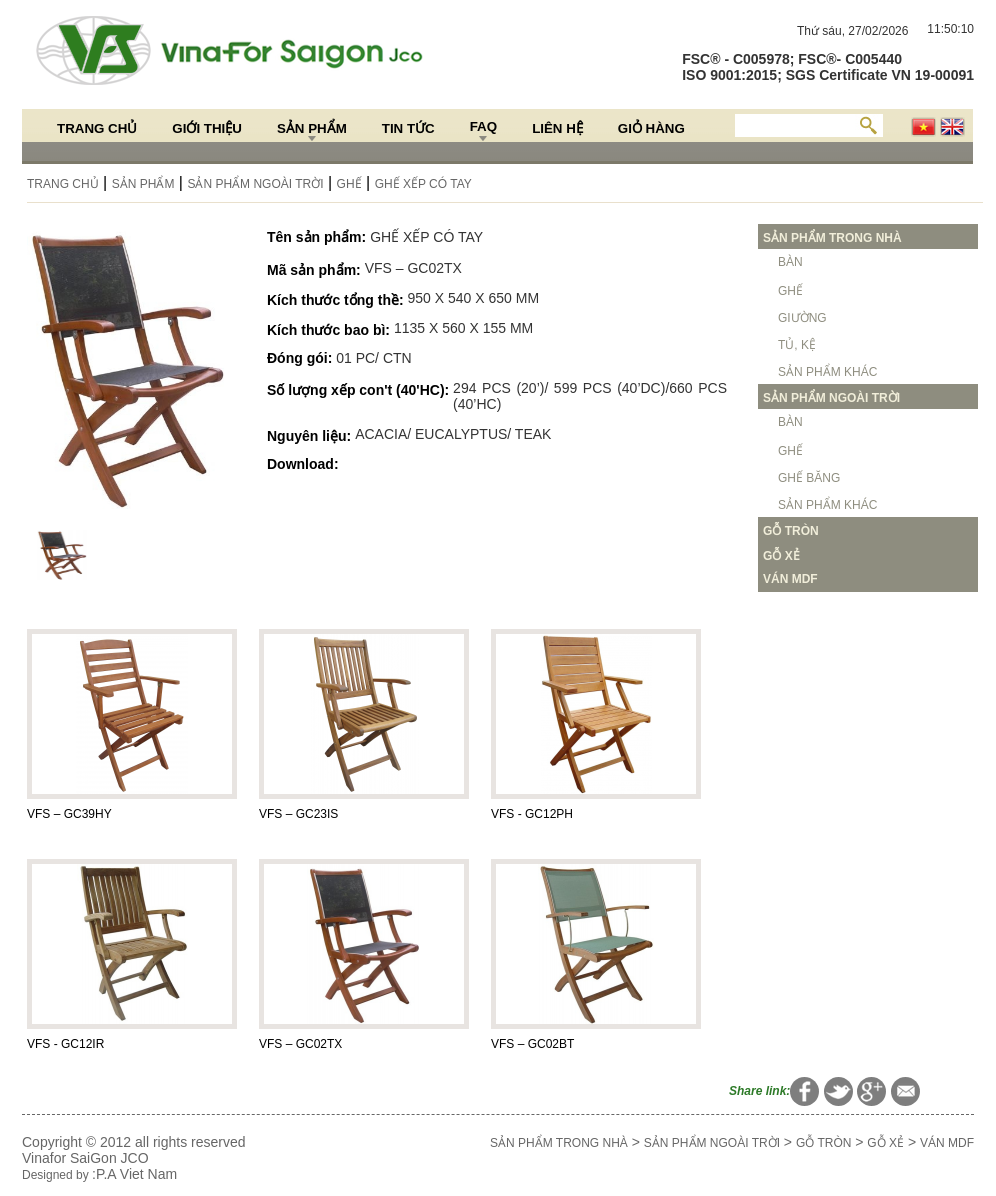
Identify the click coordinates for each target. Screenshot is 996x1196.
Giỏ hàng (651, 128)
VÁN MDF (947, 1143)
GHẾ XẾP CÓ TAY (423, 184)
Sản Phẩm (312, 128)
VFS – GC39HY (69, 814)
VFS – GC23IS (298, 814)
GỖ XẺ (885, 1143)
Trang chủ (97, 128)
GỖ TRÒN (823, 1143)
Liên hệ (557, 128)
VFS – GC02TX (300, 1044)
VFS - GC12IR (65, 1044)
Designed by (57, 1175)
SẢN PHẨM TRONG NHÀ (559, 1143)
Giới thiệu (207, 128)
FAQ (483, 126)
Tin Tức (408, 128)
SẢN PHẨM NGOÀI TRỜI (255, 184)
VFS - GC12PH (532, 814)
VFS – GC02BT (532, 1044)
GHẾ (349, 184)
